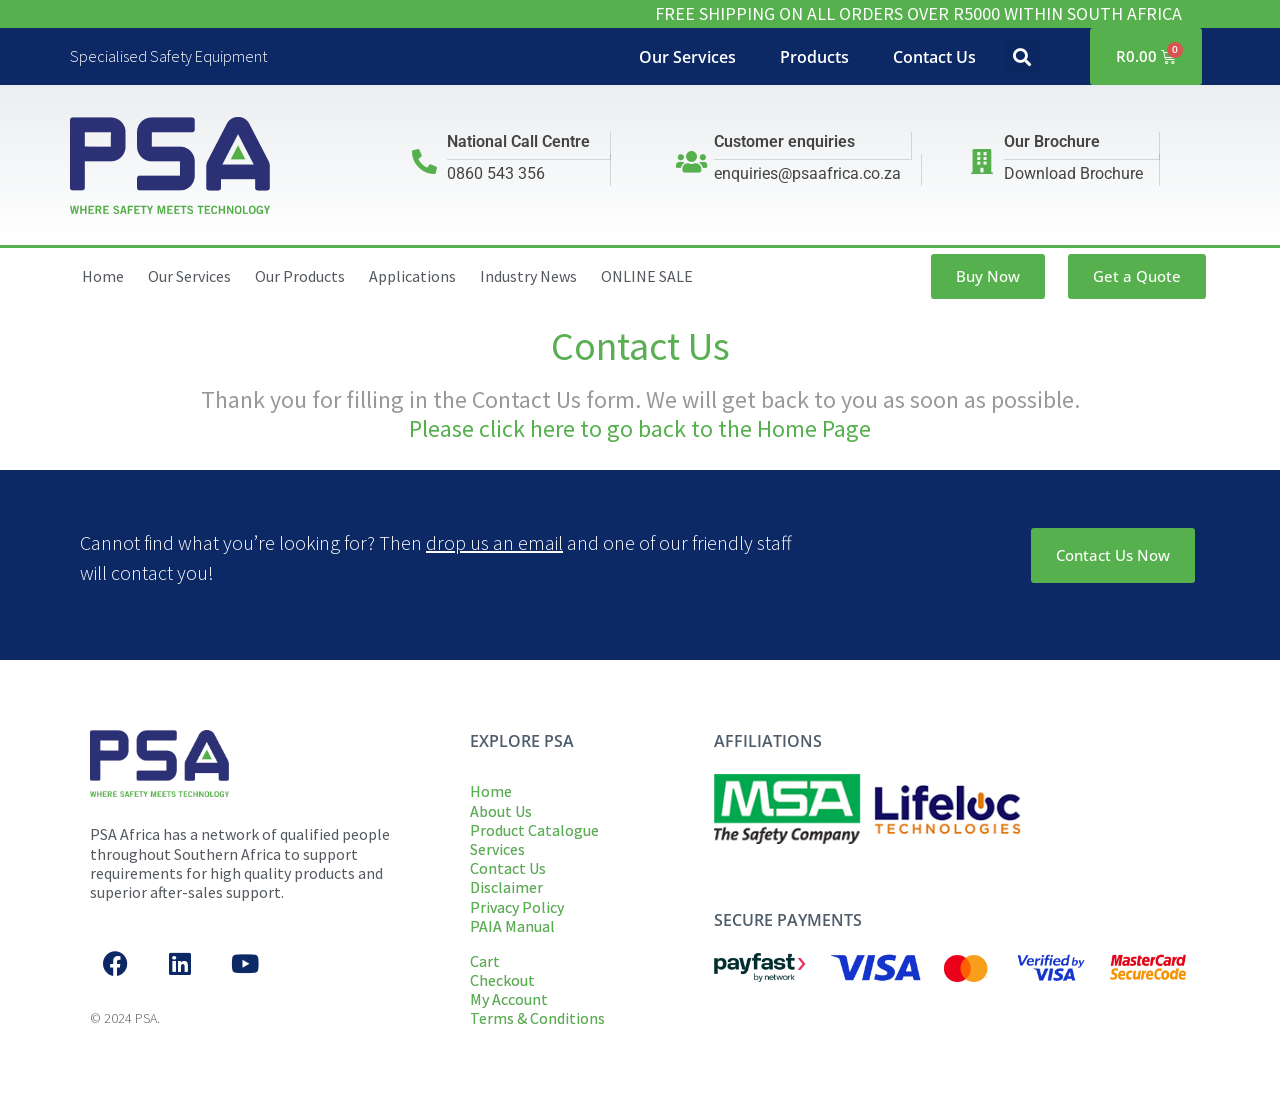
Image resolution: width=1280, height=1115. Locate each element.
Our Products (300, 276)
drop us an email (494, 542)
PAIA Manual (512, 926)
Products (814, 57)
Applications (412, 276)
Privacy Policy (517, 907)
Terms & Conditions (537, 1018)
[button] (1022, 56)
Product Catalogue (534, 830)
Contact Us (934, 57)
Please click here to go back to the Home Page (640, 428)
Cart (485, 961)
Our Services (687, 57)
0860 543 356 (496, 173)
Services (497, 849)
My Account (509, 999)
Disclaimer (506, 887)
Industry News (528, 276)
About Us (501, 811)
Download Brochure (1073, 173)
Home (103, 276)
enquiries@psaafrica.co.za (807, 173)
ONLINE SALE (647, 276)
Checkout (502, 980)
